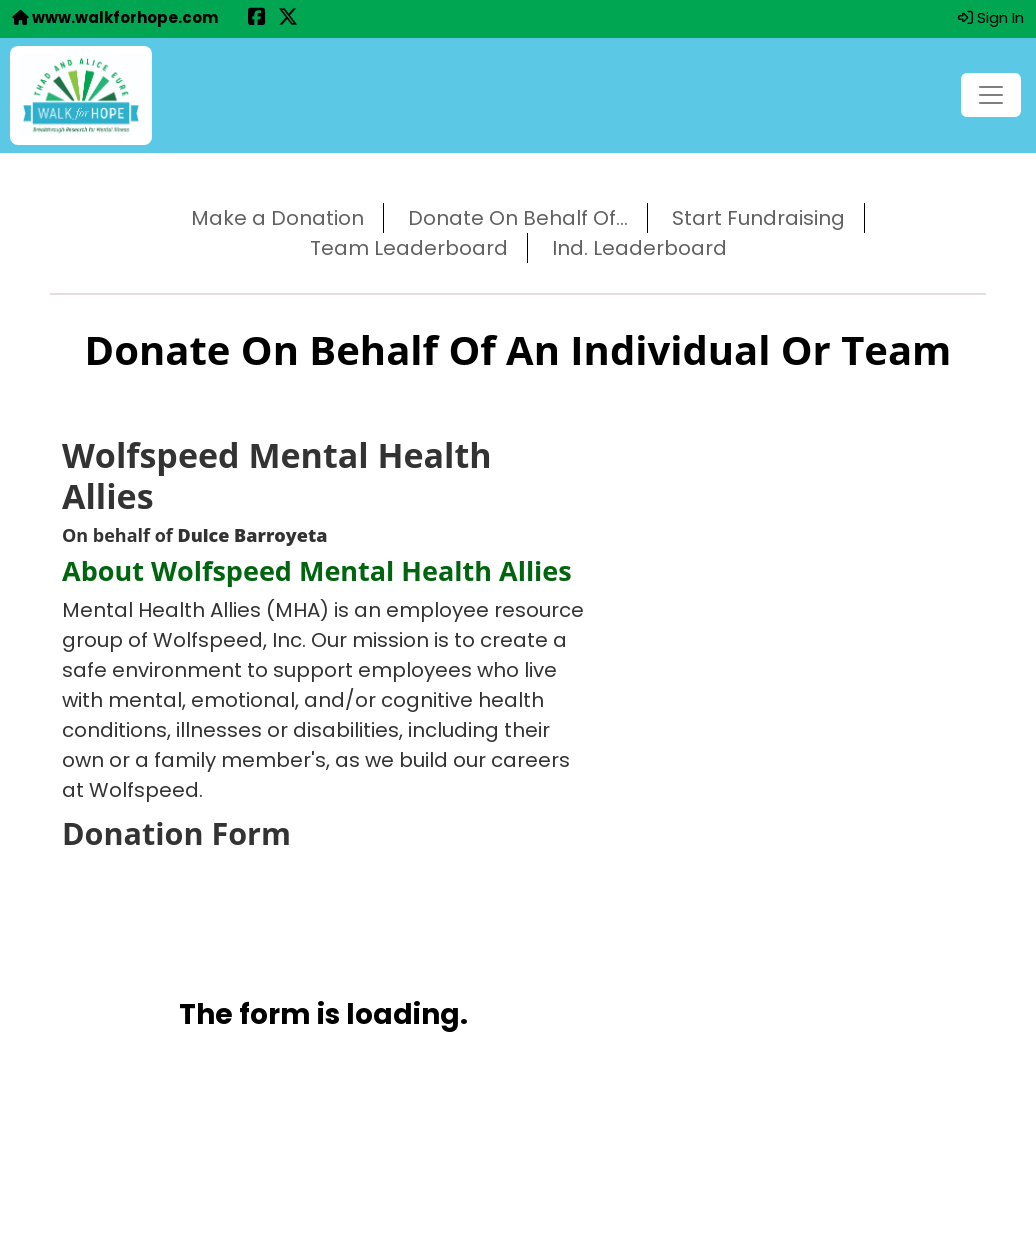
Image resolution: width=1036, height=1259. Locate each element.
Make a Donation (277, 218)
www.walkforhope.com (115, 17)
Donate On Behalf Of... (518, 218)
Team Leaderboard (409, 248)
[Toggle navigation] (991, 95)
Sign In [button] (991, 17)
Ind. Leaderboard (639, 248)
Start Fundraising (758, 218)
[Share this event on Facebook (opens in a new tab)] (257, 18)
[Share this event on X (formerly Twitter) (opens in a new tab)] (288, 18)
